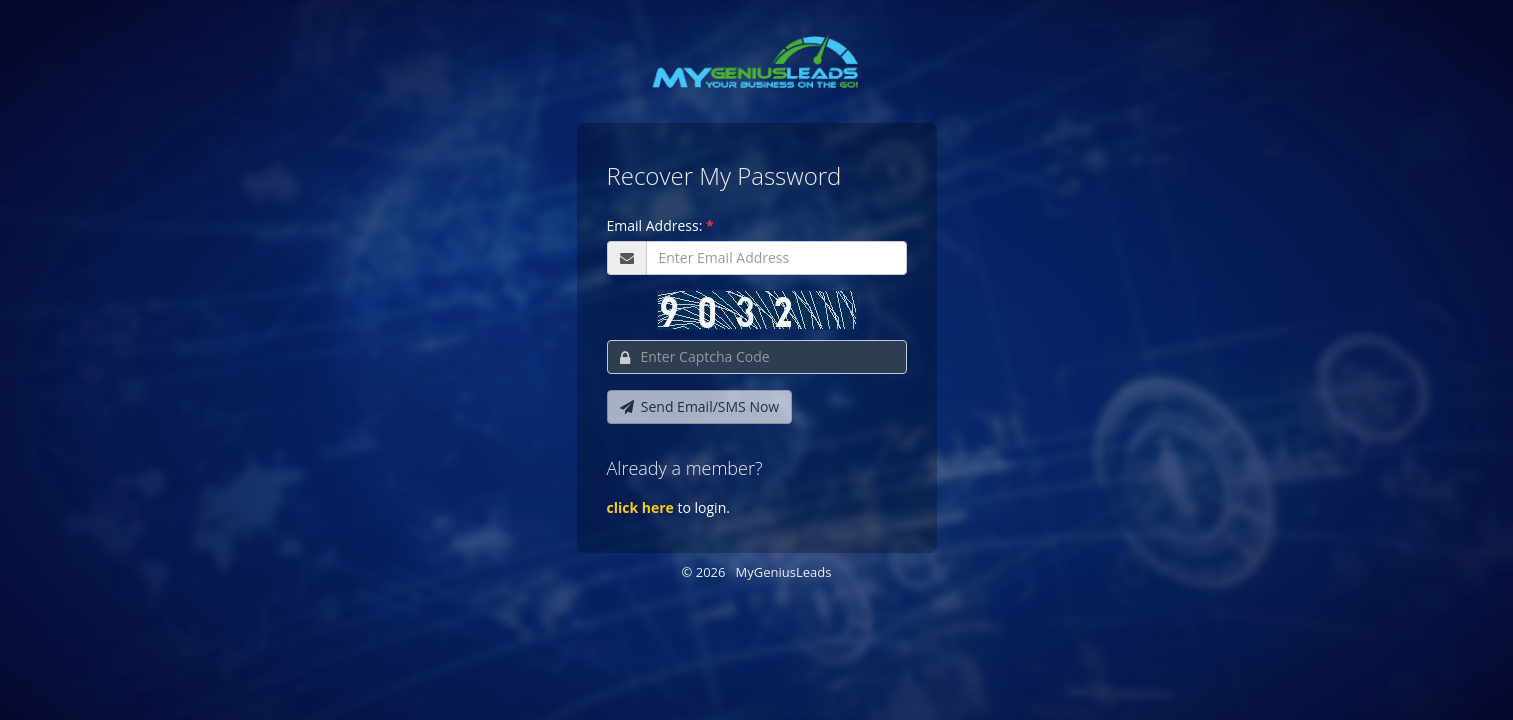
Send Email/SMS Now (700, 406)
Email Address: (660, 225)
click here (640, 507)
